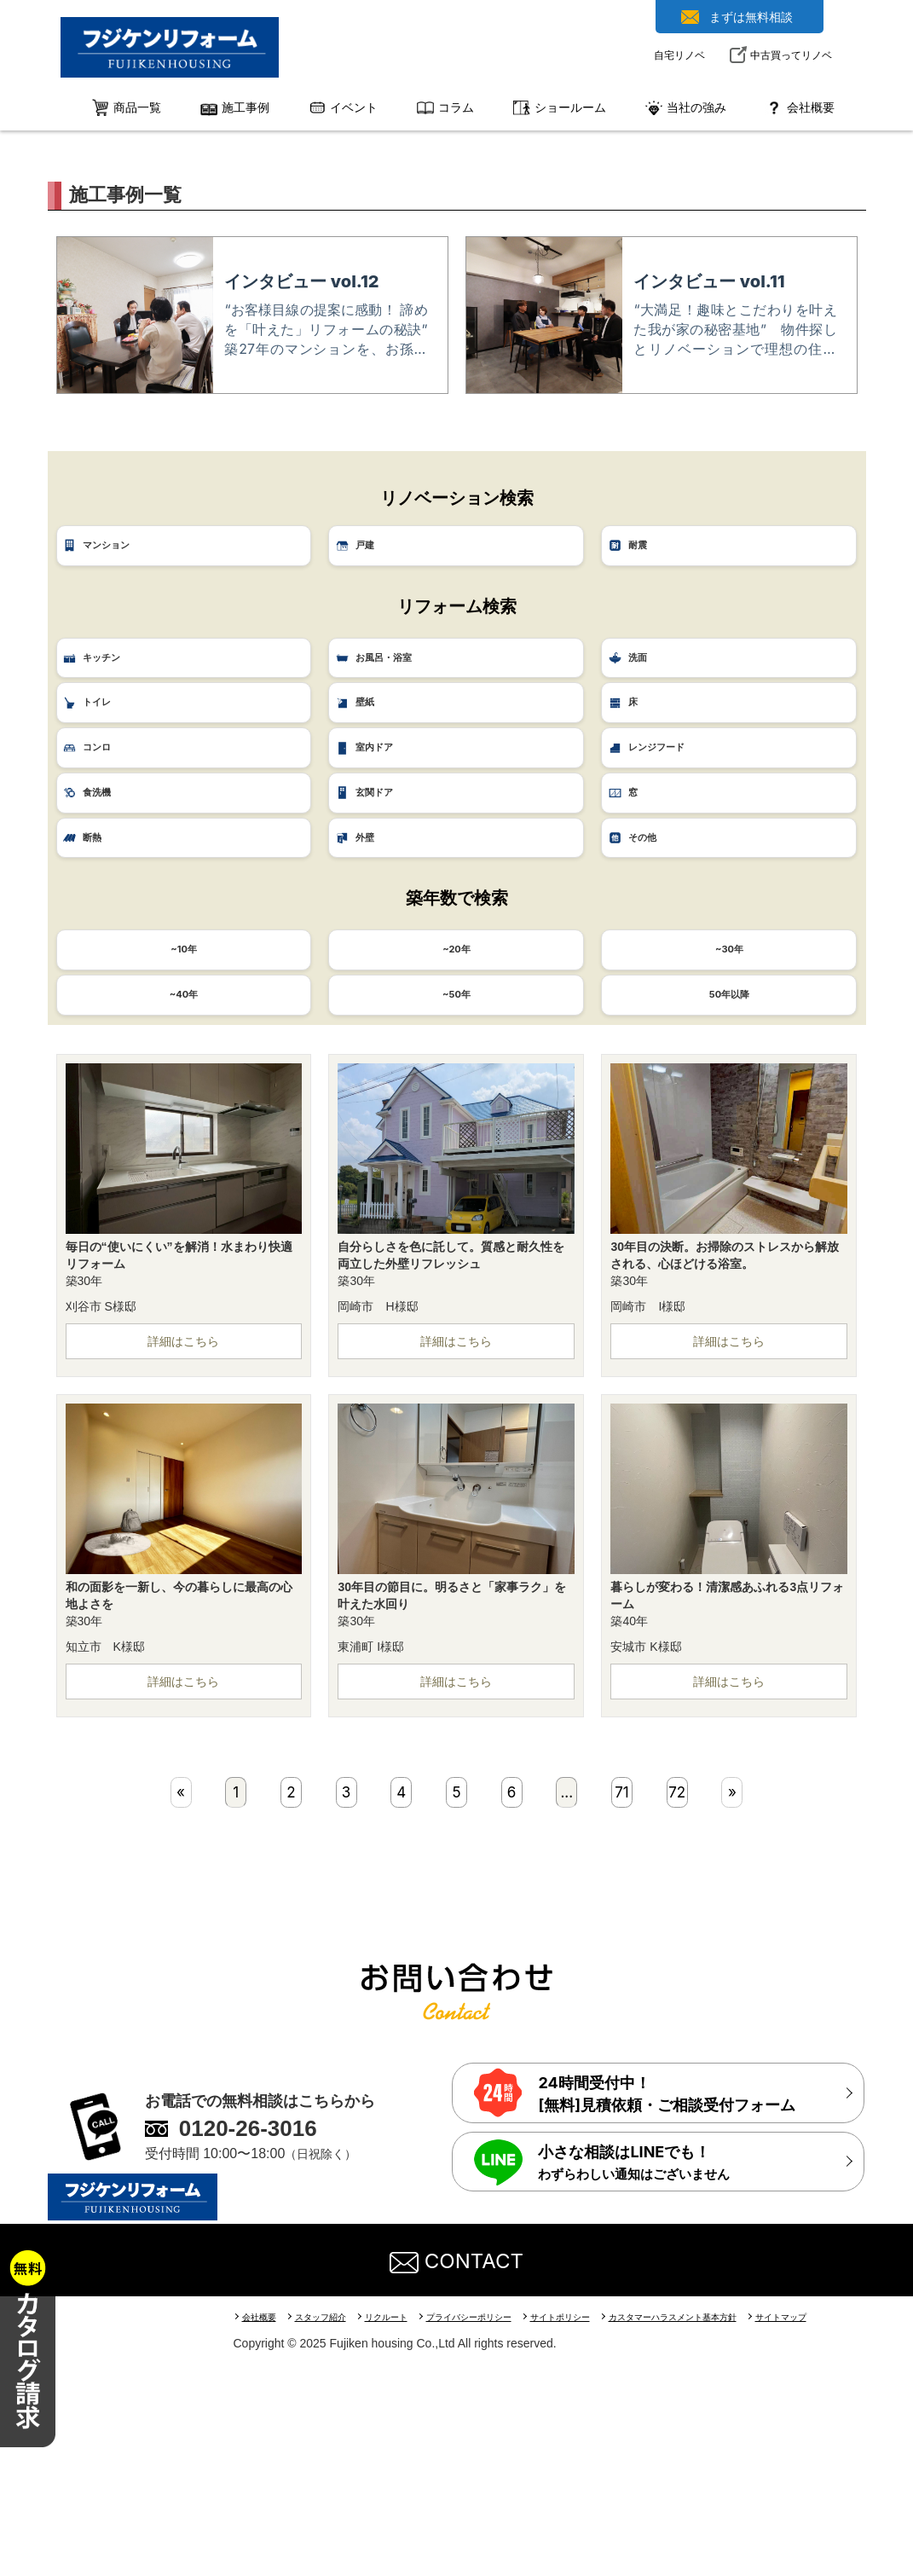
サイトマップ (829, 2524)
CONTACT (457, 2467)
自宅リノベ (679, 55)
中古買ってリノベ (791, 55)
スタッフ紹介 (328, 2524)
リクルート (399, 2524)
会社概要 (261, 2524)
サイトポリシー (588, 2524)
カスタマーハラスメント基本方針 (711, 2524)
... (570, 1997)
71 (623, 1997)
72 (676, 1997)
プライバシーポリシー (489, 2524)
